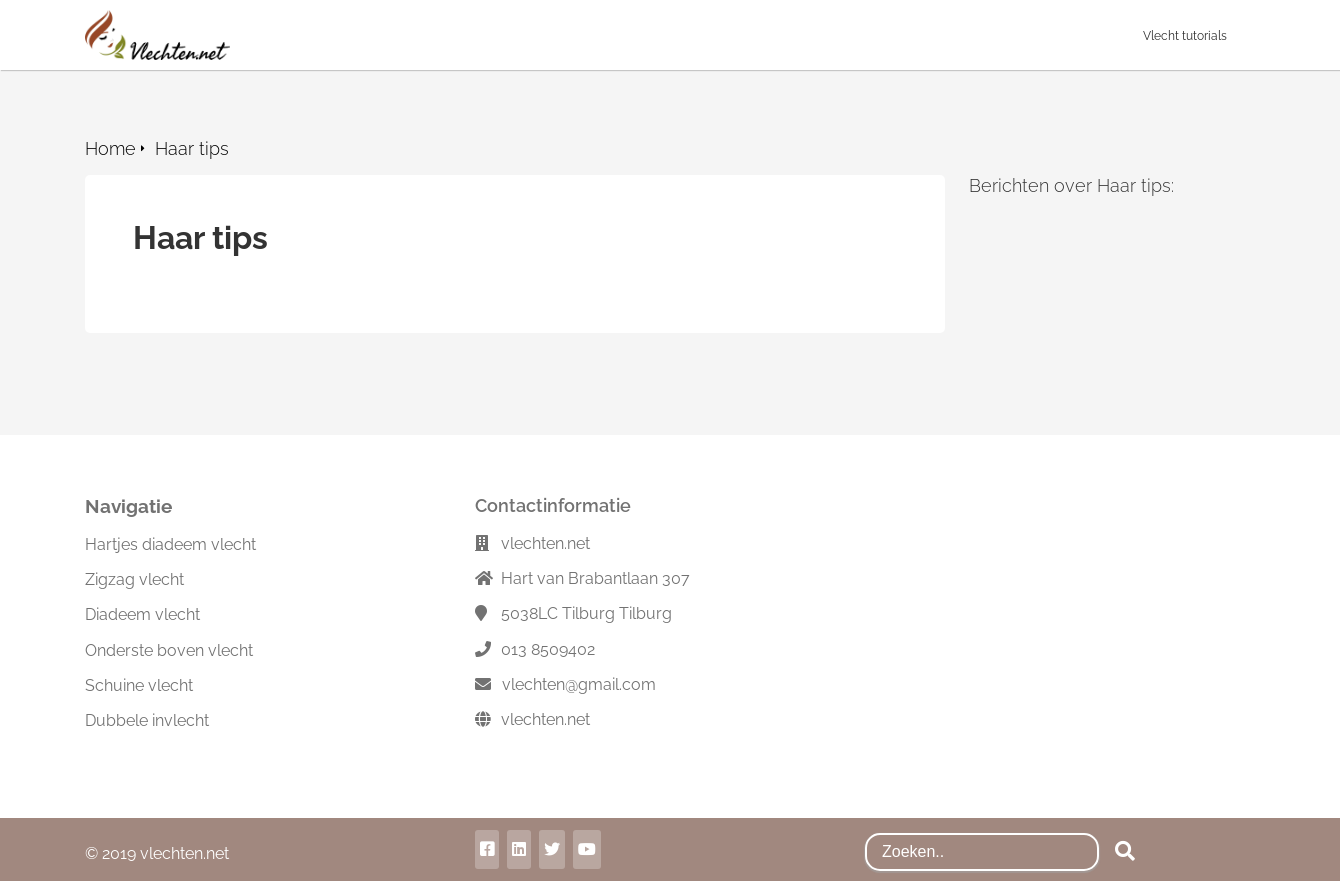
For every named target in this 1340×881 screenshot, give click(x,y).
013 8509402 (548, 649)
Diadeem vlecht (142, 614)
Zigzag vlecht (134, 579)
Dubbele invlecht (147, 720)
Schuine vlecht (139, 685)
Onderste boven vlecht (169, 650)
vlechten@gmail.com (579, 684)
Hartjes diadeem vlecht (170, 544)
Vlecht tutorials (1185, 36)
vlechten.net (545, 719)
